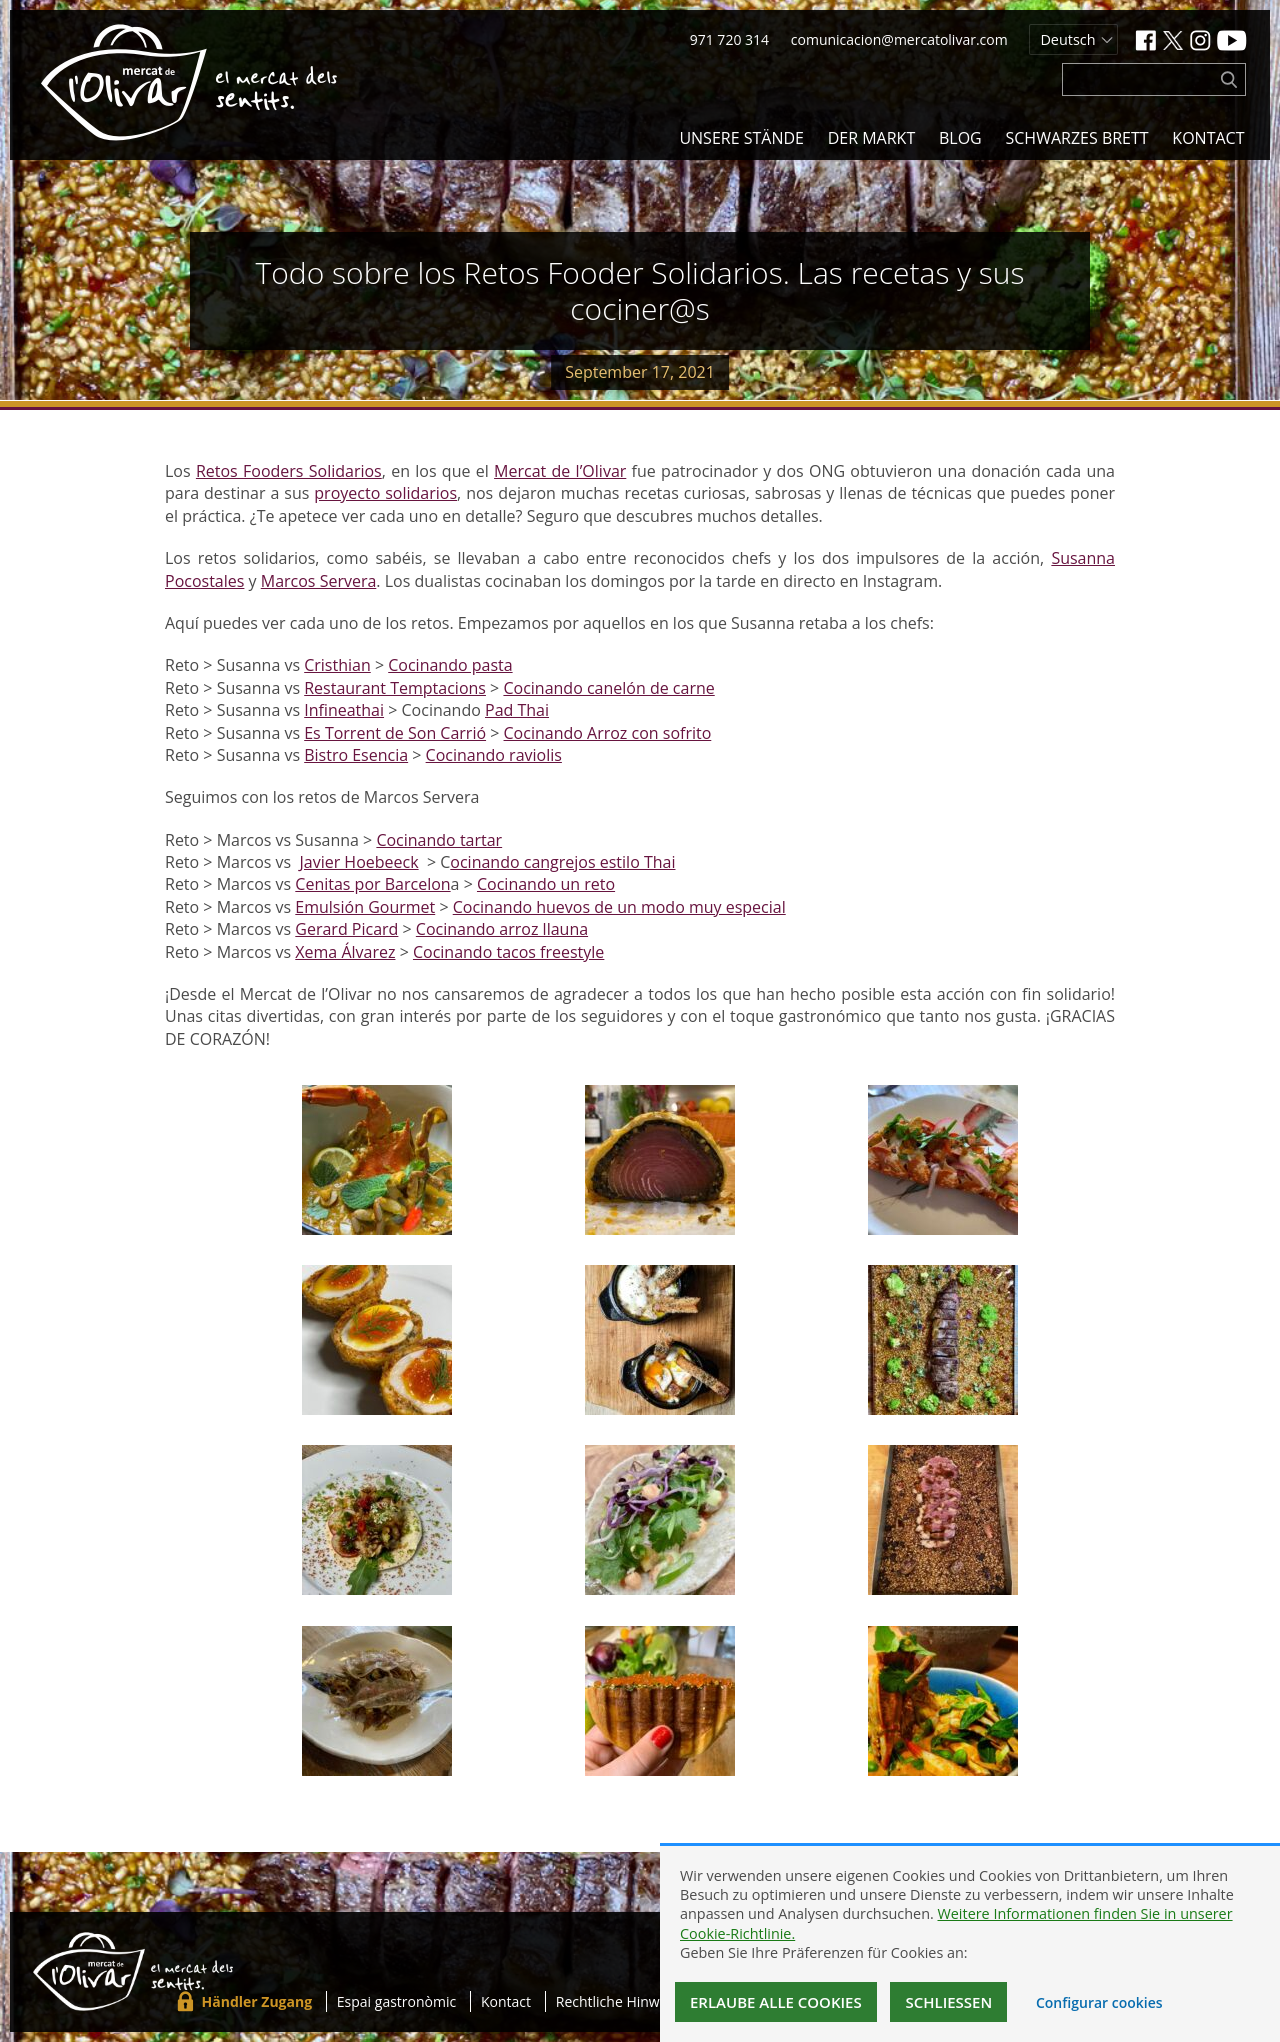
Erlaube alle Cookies (776, 2002)
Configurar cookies (1099, 2002)
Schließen (948, 2002)
